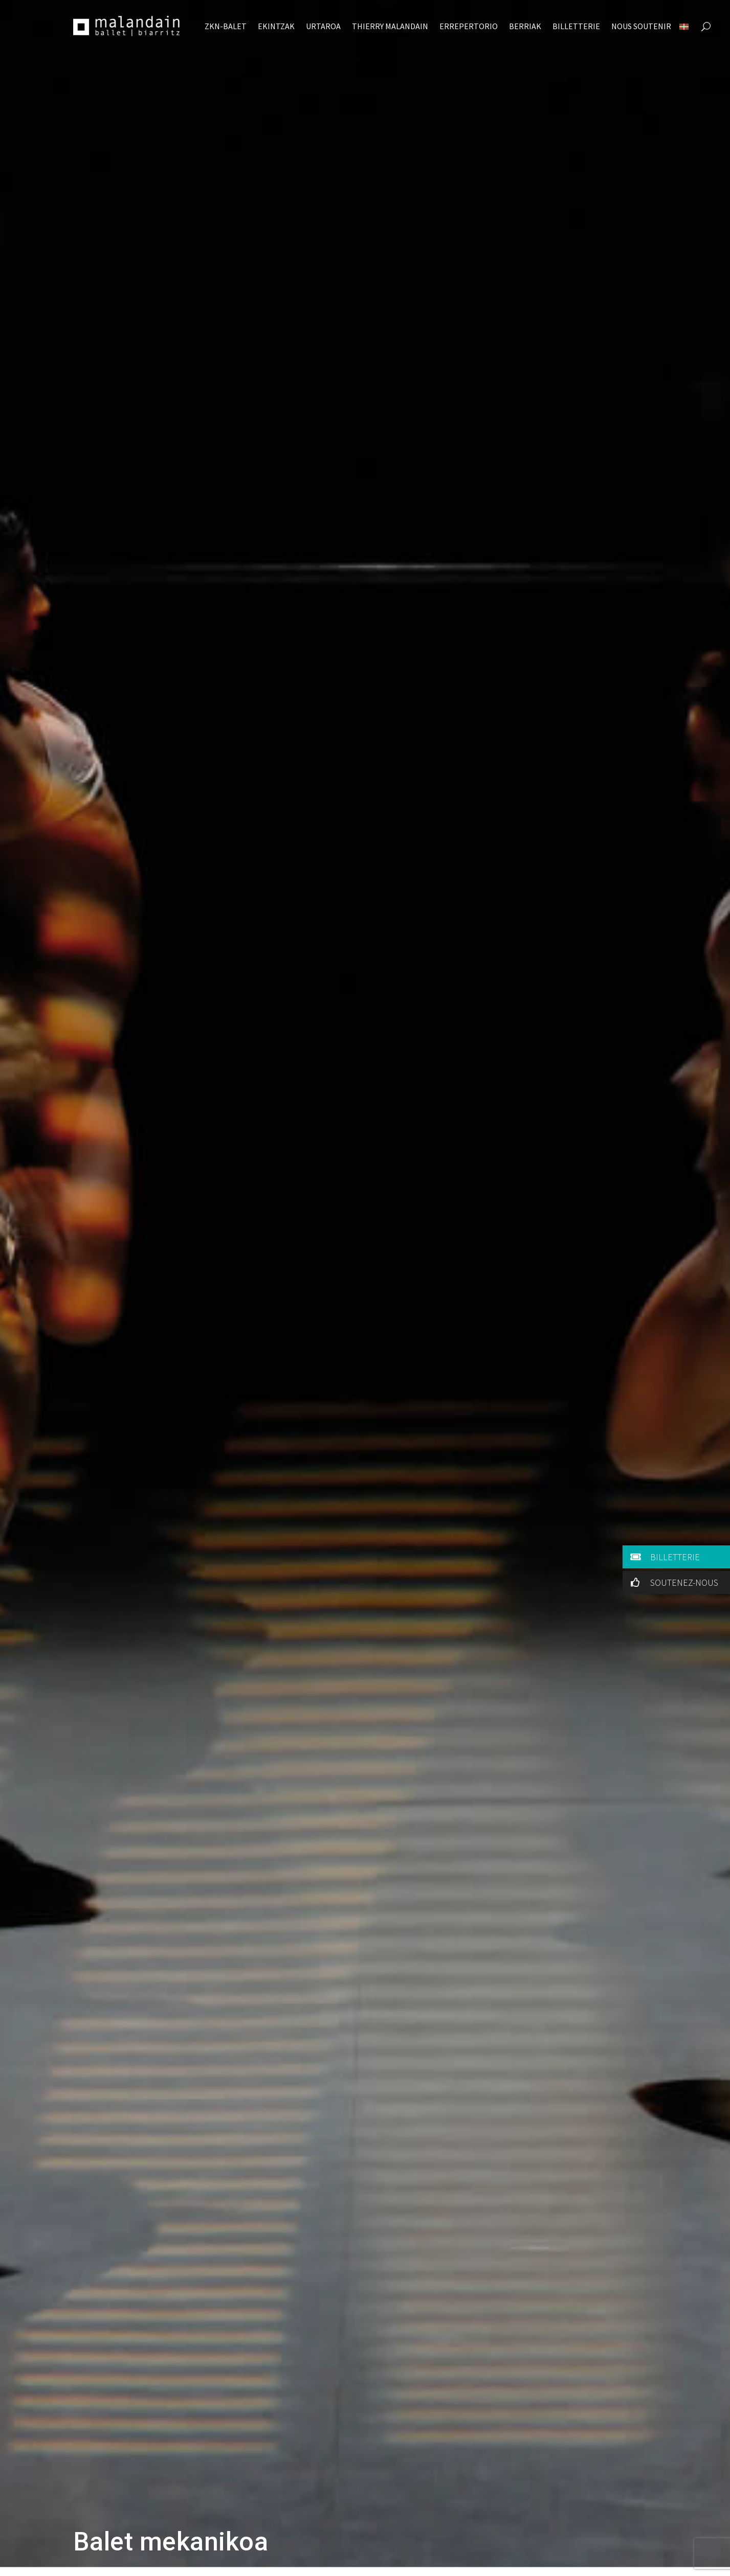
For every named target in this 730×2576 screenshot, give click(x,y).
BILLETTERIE (663, 1556)
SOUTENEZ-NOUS (672, 1582)
